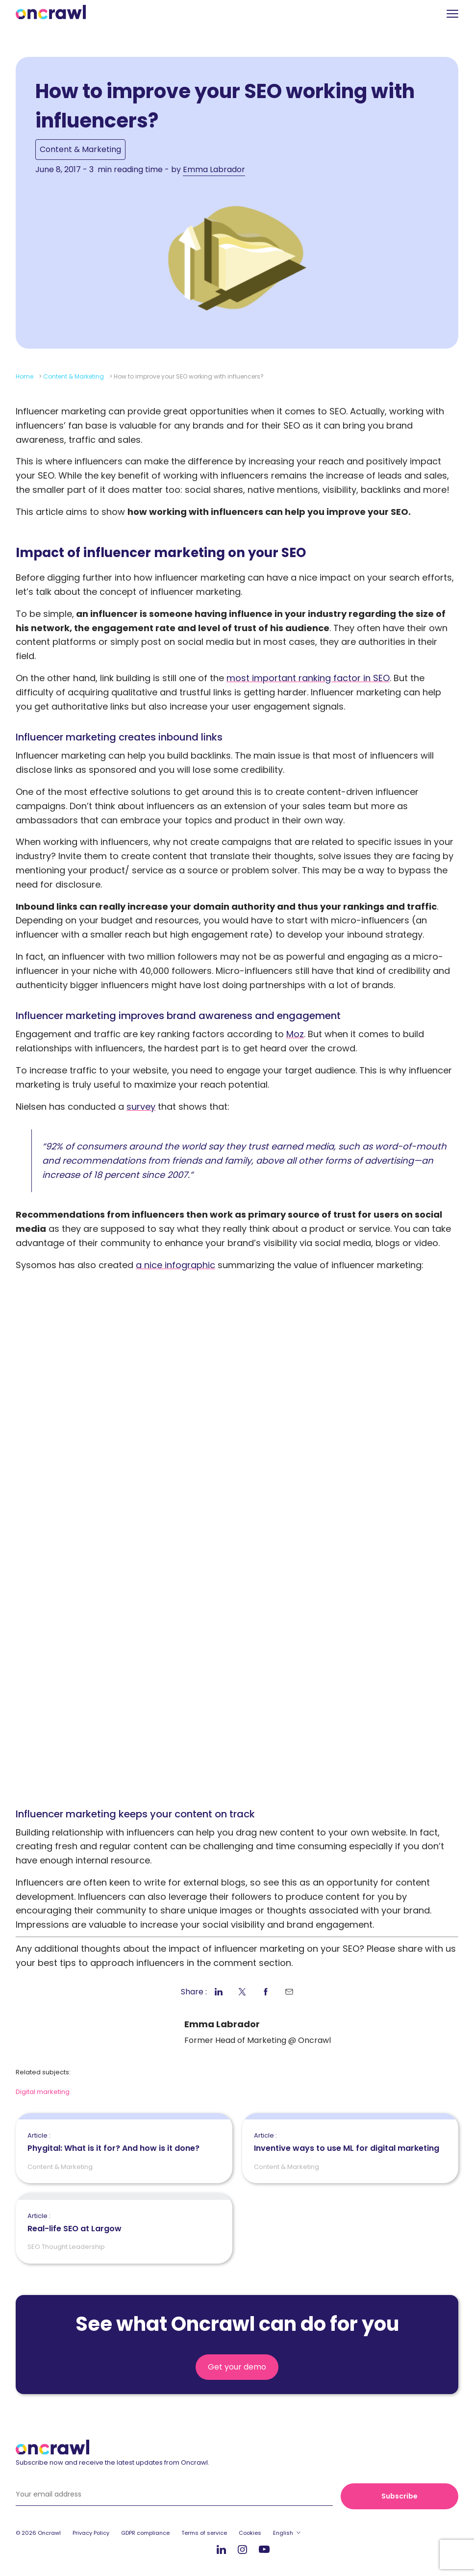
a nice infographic (175, 1265)
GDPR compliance (145, 2533)
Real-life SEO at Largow (74, 2223)
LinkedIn (221, 2549)
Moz (295, 1034)
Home (24, 376)
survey (140, 1106)
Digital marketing (43, 2091)
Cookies (250, 2533)
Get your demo (237, 2366)
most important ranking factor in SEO (308, 678)
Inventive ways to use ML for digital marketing (346, 2142)
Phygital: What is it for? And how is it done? (113, 2142)
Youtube (264, 2550)
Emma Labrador (214, 169)
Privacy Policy (91, 2533)
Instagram (242, 2549)
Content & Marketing (80, 149)
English (283, 2533)
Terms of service (204, 2533)
